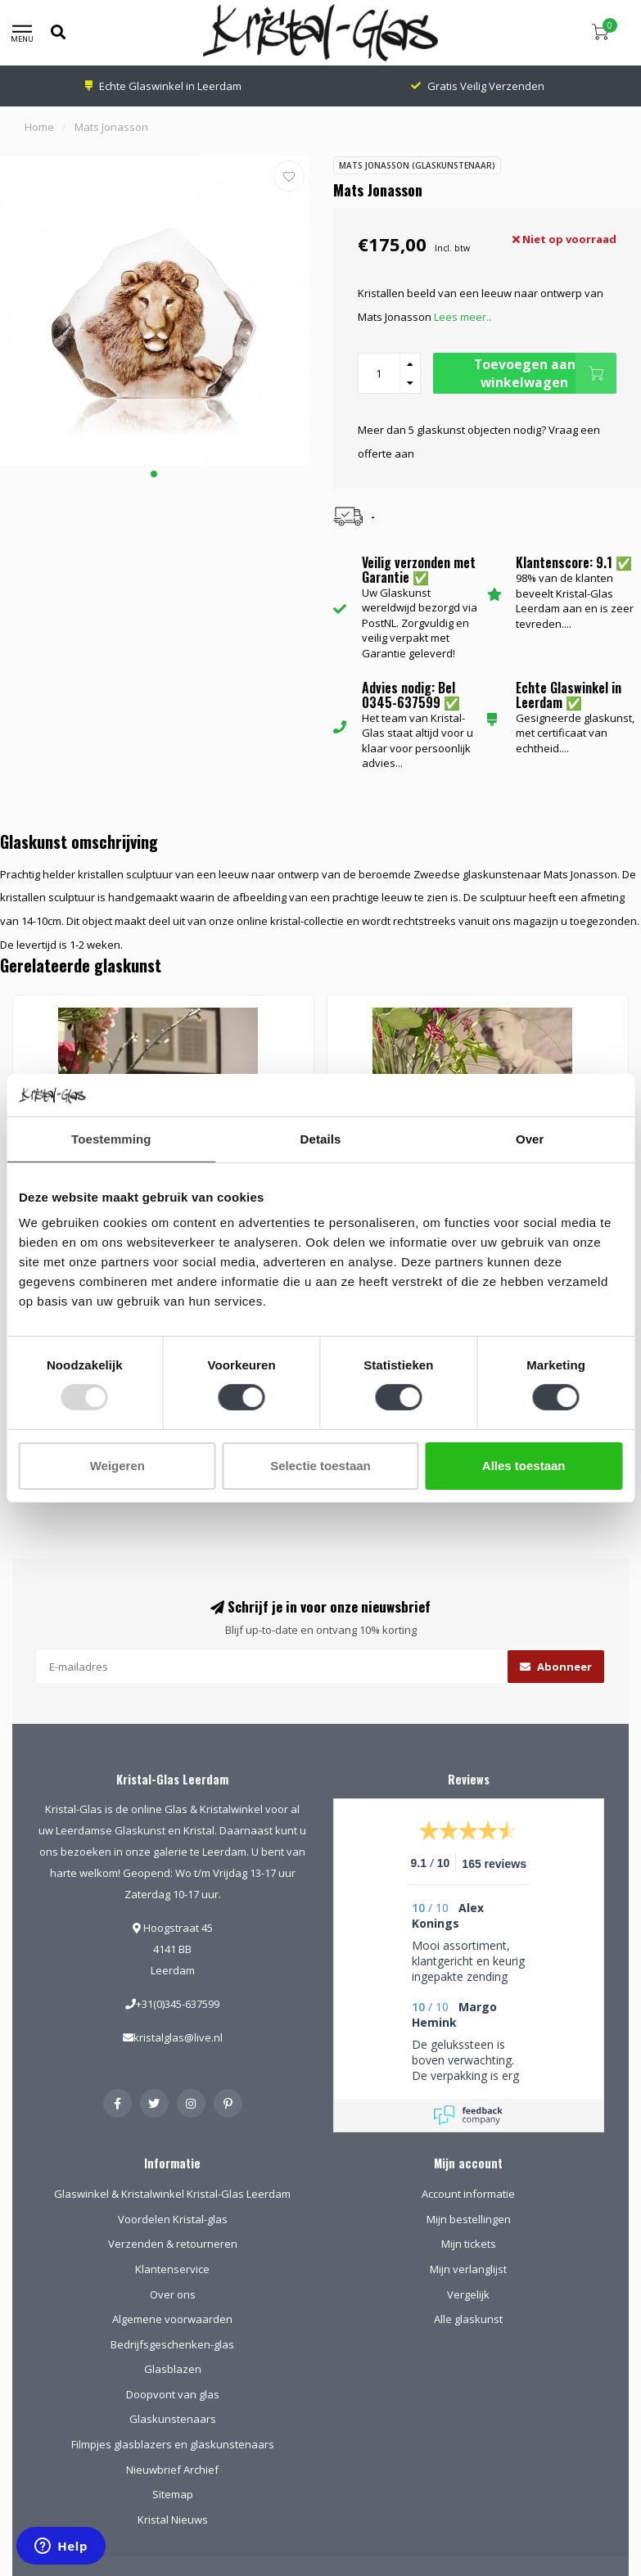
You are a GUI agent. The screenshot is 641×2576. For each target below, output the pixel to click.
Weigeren (117, 1466)
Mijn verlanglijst (468, 2269)
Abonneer (556, 1666)
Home (39, 127)
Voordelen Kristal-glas (173, 2219)
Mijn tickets (468, 2243)
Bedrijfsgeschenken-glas (172, 2344)
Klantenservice (172, 2269)
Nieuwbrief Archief (172, 2469)
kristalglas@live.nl (178, 2037)
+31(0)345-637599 (177, 2003)
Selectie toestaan (320, 1466)
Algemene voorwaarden (172, 2319)
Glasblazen (172, 2369)
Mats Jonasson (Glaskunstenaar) (417, 165)
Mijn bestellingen (469, 2219)
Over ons (173, 2294)
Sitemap (172, 2494)
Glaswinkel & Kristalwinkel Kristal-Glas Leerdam (172, 2193)
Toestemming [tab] (111, 1139)
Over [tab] (530, 1139)
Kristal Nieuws (173, 2519)
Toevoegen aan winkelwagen (545, 373)
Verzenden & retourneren (172, 2243)
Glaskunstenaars (172, 2418)
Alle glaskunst (468, 2319)
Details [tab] (320, 1139)
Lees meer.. (462, 316)
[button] (154, 474)
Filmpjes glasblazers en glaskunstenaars (172, 2444)
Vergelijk (468, 2294)
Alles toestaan (524, 1466)
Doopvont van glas (172, 2394)
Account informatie (468, 2193)
